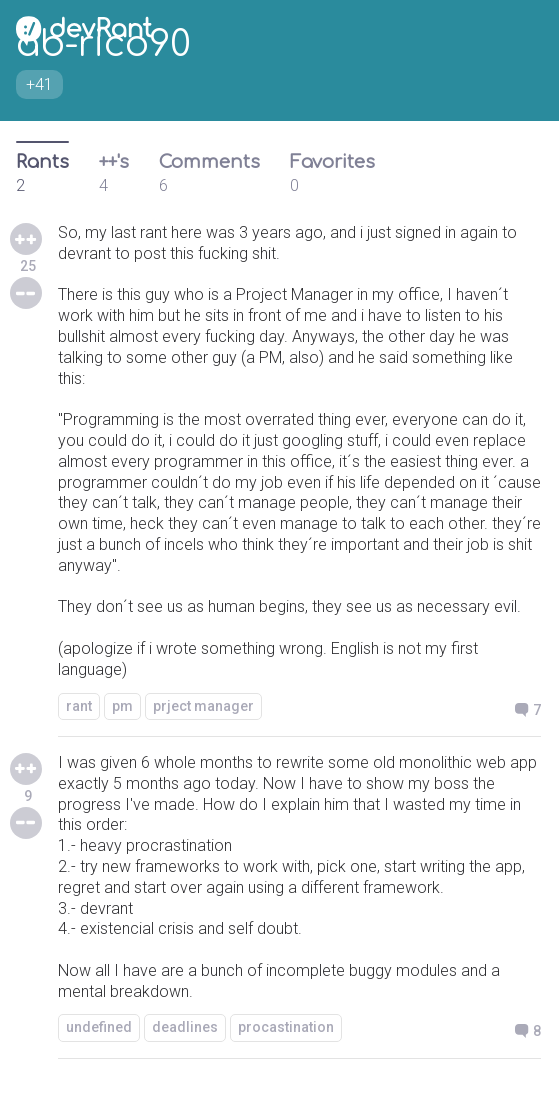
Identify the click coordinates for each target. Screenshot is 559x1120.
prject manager (203, 706)
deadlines (185, 1027)
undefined (99, 1027)
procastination (286, 1027)
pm (122, 706)
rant (79, 706)
